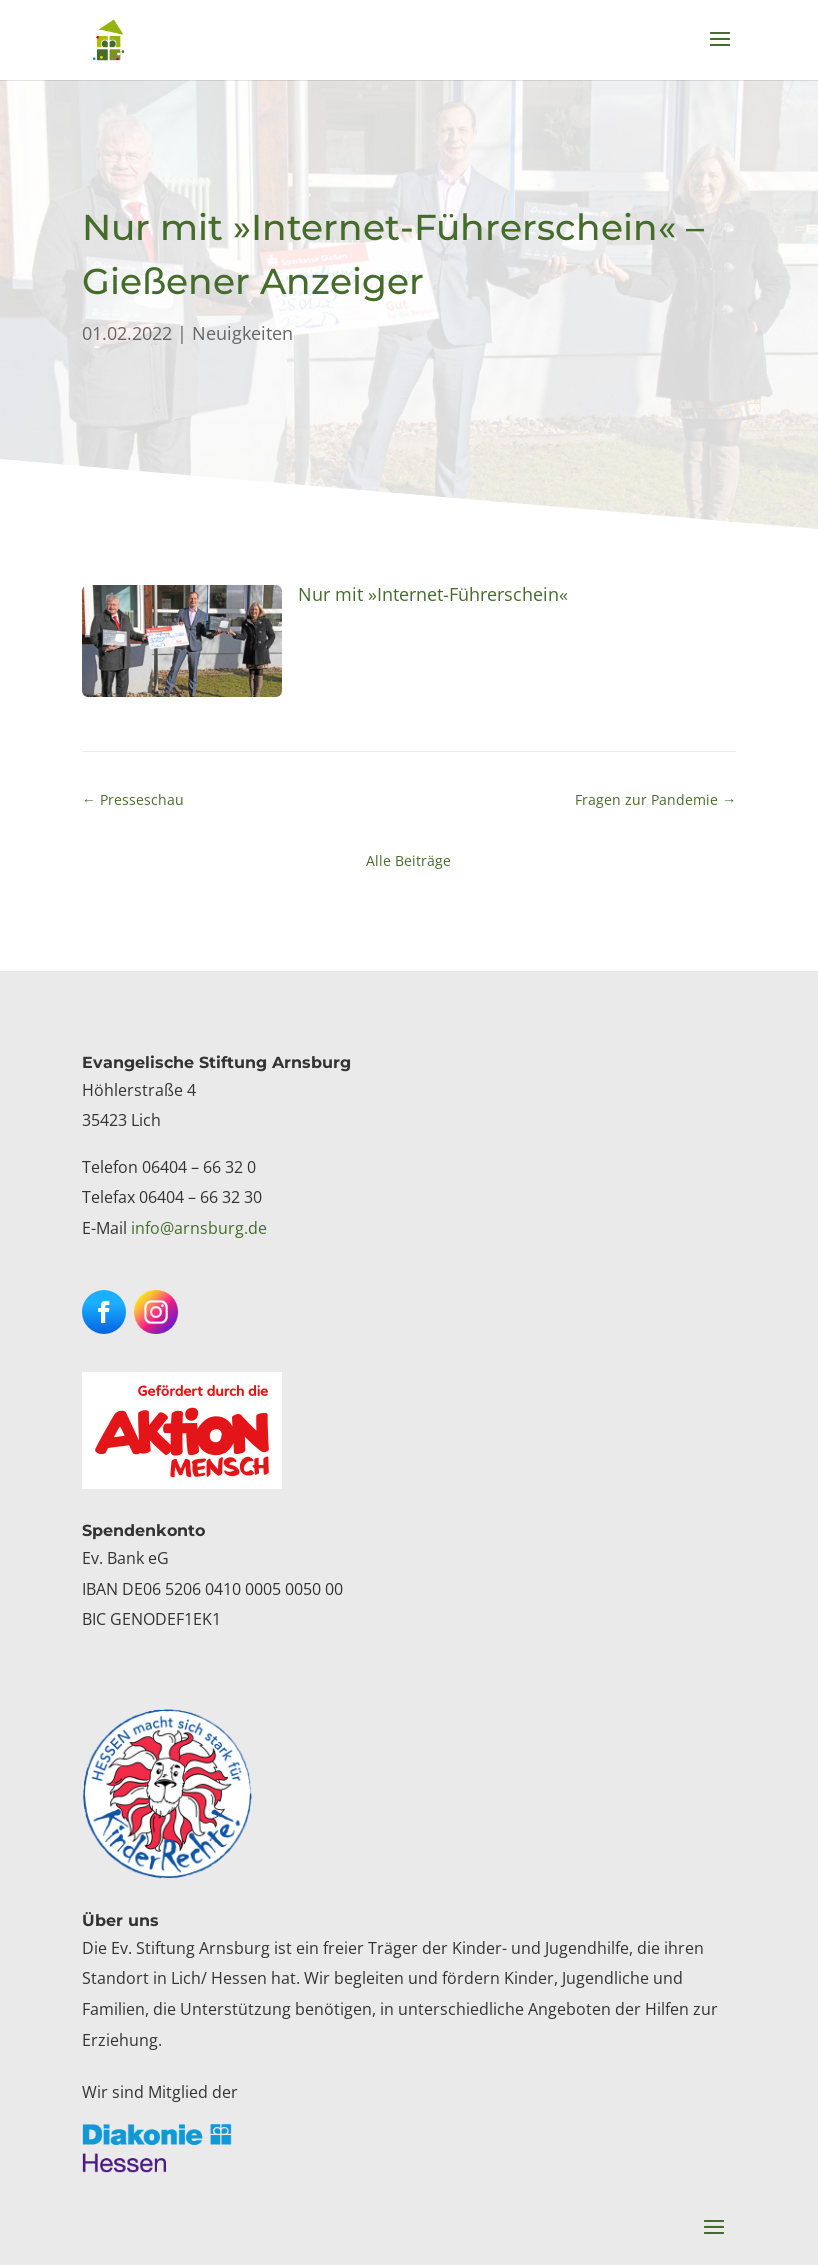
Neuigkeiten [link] (242, 333)
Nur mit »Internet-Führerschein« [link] (433, 594)
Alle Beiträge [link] (408, 860)
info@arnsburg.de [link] (199, 1228)
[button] (720, 52)
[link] (108, 39)
